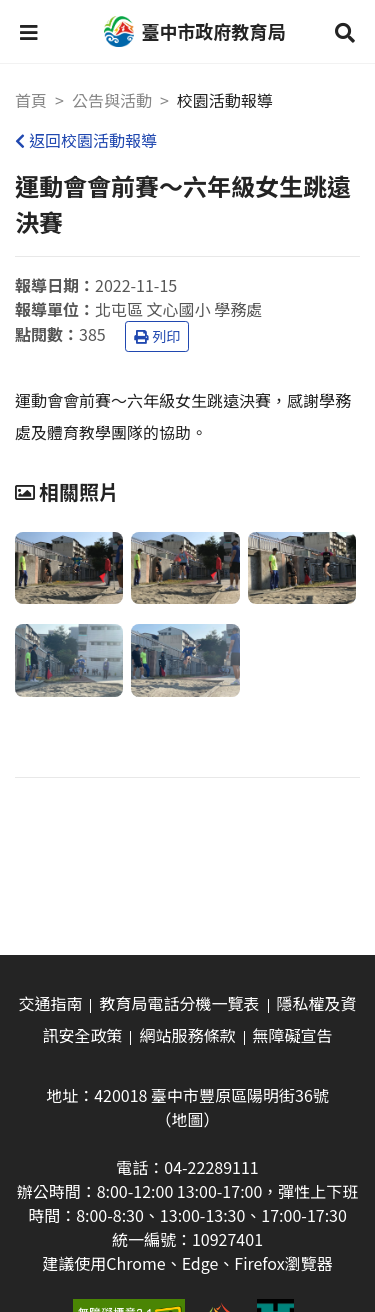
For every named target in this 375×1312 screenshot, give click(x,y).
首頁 (31, 100)
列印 (157, 336)
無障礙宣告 (293, 1035)
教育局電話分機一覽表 (179, 1003)
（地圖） (187, 1119)
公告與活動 (112, 100)
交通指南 (50, 1003)
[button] (29, 32)
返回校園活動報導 (86, 140)
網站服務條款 (187, 1035)
